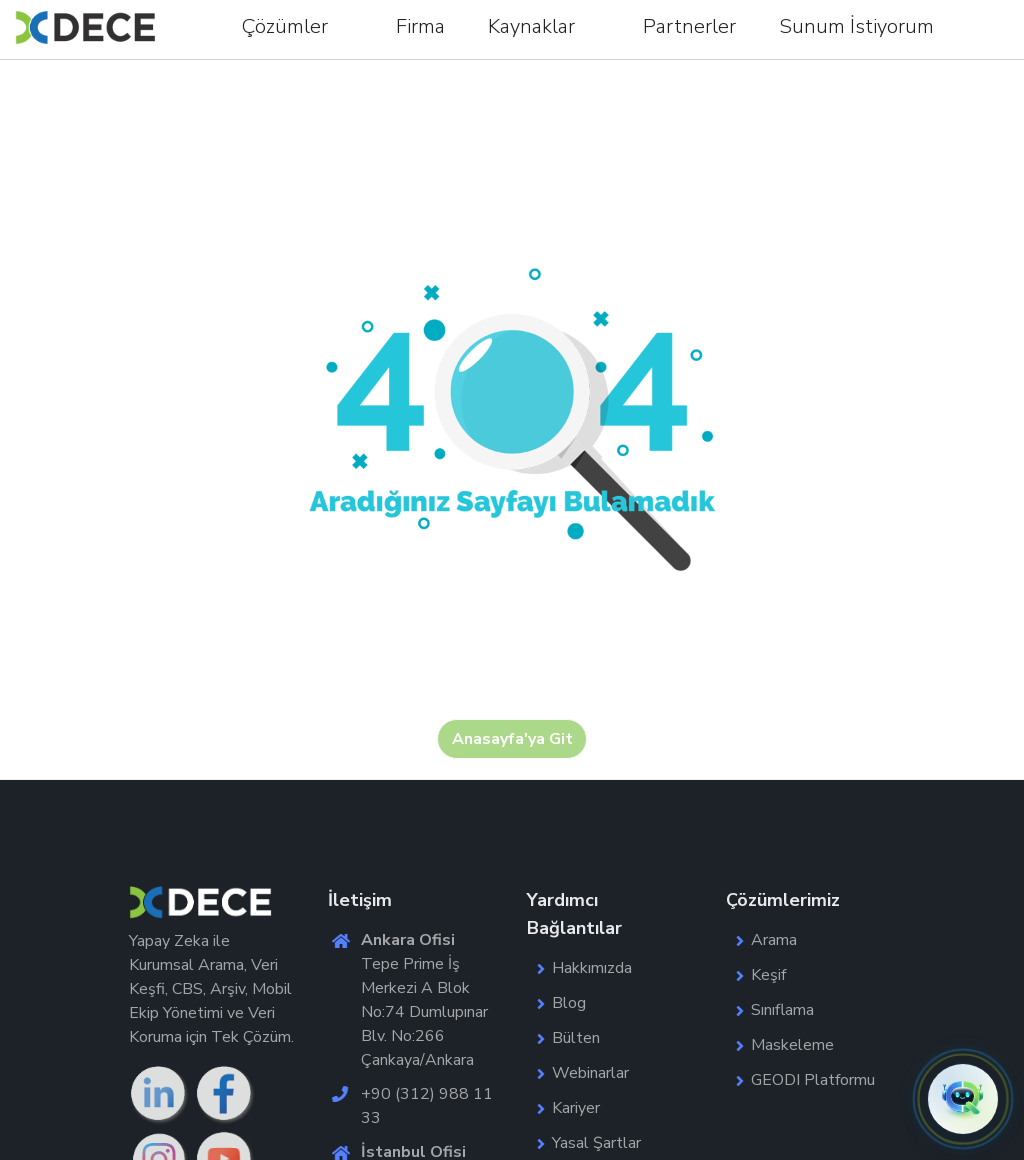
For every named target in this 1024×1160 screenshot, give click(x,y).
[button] (963, 1099)
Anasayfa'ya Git (512, 739)
